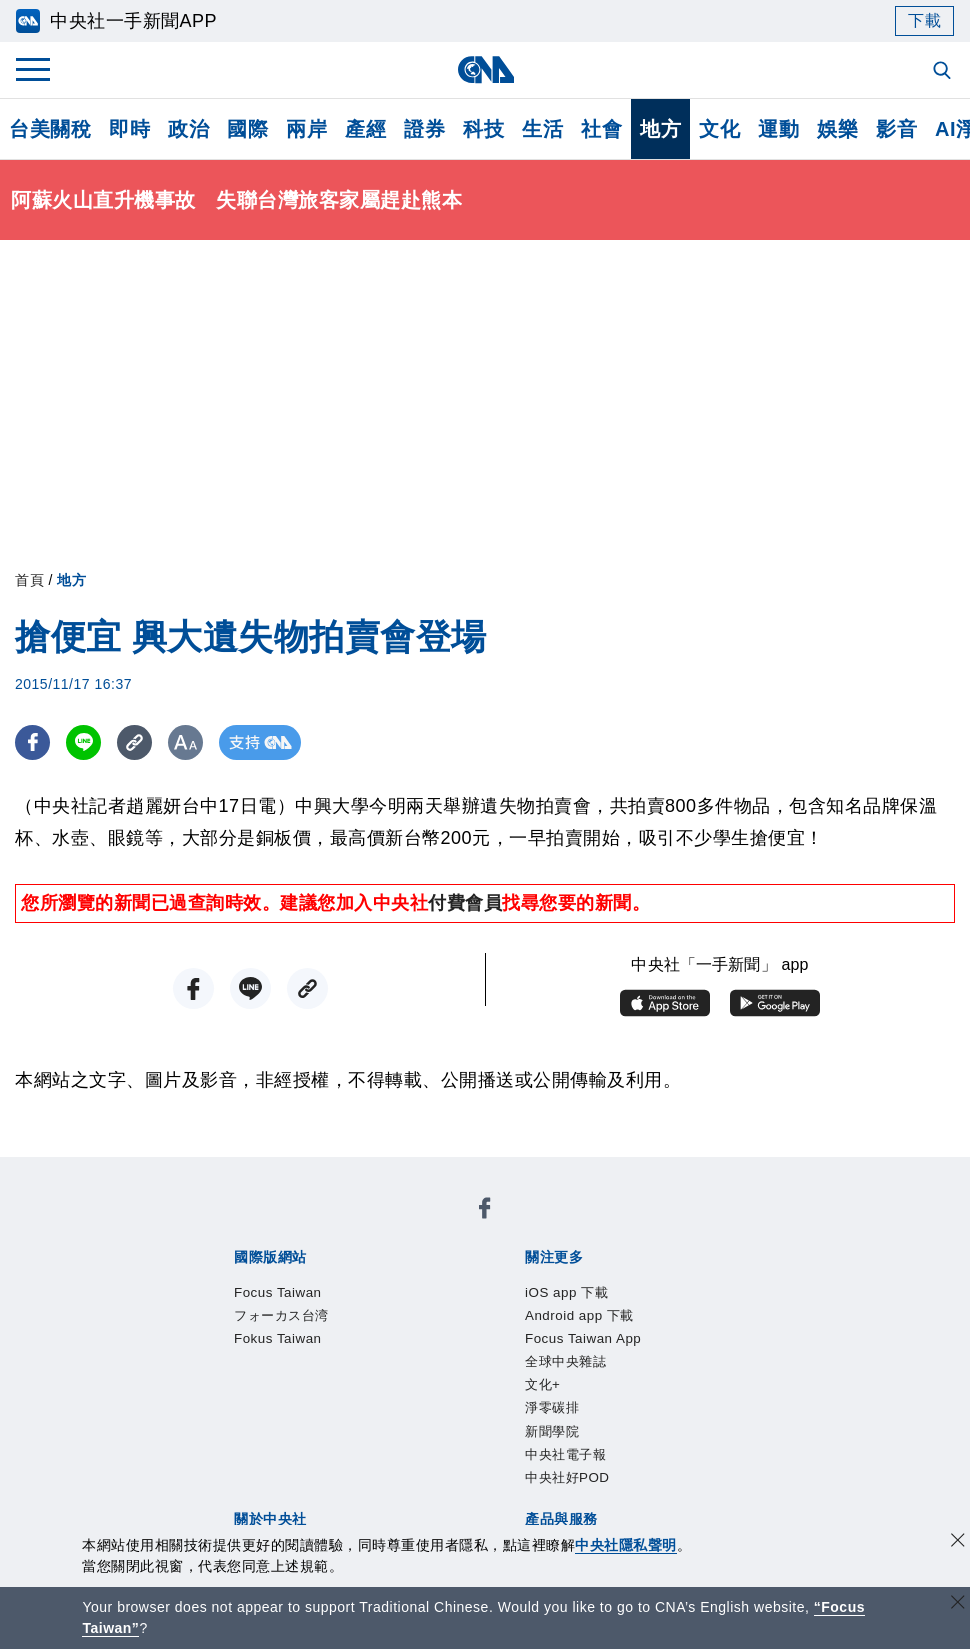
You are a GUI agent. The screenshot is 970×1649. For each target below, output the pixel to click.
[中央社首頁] (485, 69)
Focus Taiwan (252, 1227)
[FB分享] (32, 742)
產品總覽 (231, 1443)
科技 (483, 129)
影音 (896, 129)
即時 (129, 129)
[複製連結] (134, 742)
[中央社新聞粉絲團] (200, 1173)
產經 (365, 129)
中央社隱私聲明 (626, 1545)
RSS (213, 1470)
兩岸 (306, 129)
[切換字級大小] (185, 742)
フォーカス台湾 (375, 1227)
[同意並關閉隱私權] (958, 1542)
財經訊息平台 (545, 1443)
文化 (719, 129)
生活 (542, 129)
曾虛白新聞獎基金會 (277, 1524)
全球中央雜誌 (659, 1281)
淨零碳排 (242, 1308)
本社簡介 (231, 1362)
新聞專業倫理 (582, 1362)
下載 (924, 20)
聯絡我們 (305, 1389)
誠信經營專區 (693, 1362)
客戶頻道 (305, 1443)
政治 (188, 129)
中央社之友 (703, 1443)
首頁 (29, 580)
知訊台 (629, 1443)
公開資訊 (379, 1362)
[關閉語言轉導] (958, 1604)
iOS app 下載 (249, 1281)
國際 (247, 129)
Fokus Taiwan (497, 1227)
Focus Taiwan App (527, 1281)
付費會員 (465, 903)
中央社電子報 (408, 1308)
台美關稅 (50, 129)
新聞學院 (316, 1308)
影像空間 (379, 1443)
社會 (601, 129)
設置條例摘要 (471, 1362)
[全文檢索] (944, 72)
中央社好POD (521, 1308)
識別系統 (305, 1362)
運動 (778, 129)
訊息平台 (453, 1443)
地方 (660, 129)
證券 (424, 129)
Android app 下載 (377, 1281)
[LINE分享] (83, 742)
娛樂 (837, 129)
